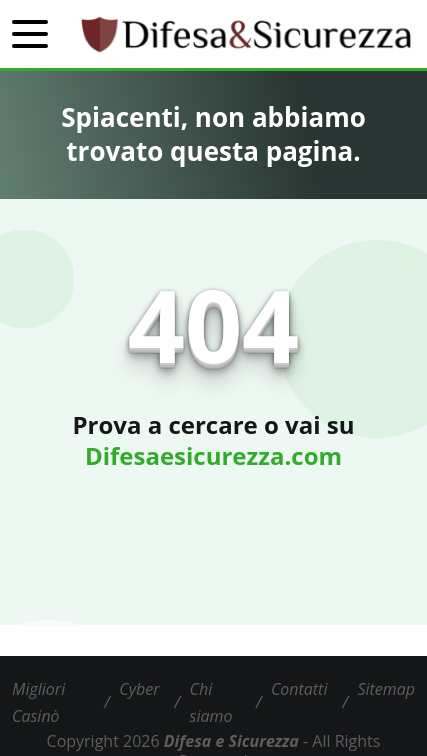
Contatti (299, 689)
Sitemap (386, 689)
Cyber (139, 689)
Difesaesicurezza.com (213, 455)
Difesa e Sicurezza (231, 741)
